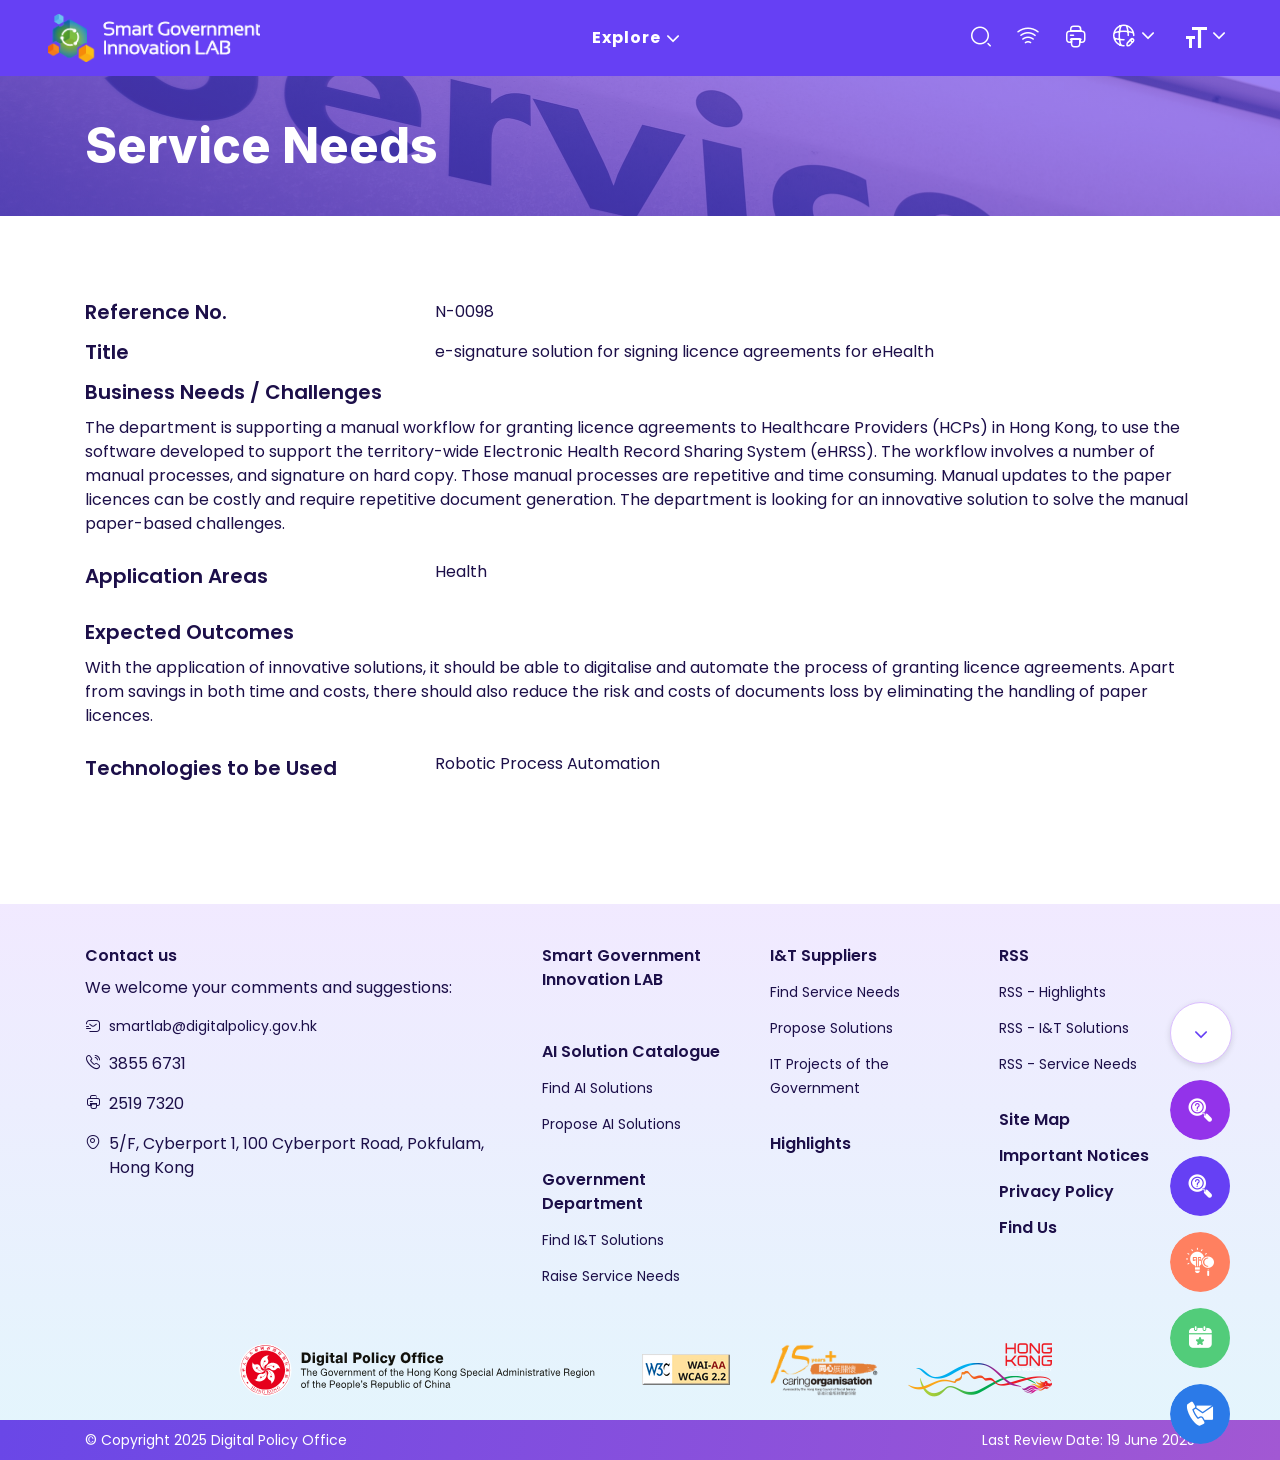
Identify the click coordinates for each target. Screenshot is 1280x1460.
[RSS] (1028, 37)
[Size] (1208, 37)
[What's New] (1200, 1414)
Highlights (810, 1143)
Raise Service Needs (611, 1276)
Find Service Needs (835, 992)
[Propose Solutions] (1200, 1186)
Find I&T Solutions (603, 1240)
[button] (1076, 38)
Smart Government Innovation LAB (621, 967)
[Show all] (1201, 1033)
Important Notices (1074, 1155)
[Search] (980, 37)
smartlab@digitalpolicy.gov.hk (213, 1026)
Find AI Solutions (597, 1088)
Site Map (1034, 1119)
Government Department (594, 1191)
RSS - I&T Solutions (1064, 1028)
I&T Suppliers (823, 955)
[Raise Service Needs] (1200, 1262)
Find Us (1028, 1227)
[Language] (1136, 37)
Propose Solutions (831, 1028)
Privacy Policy (1056, 1191)
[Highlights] (1200, 1338)
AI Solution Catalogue (631, 1051)
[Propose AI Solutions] (1200, 1110)
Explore (639, 38)
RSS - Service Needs (1068, 1064)
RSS (1014, 955)
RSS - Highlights (1052, 992)
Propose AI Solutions (611, 1124)
